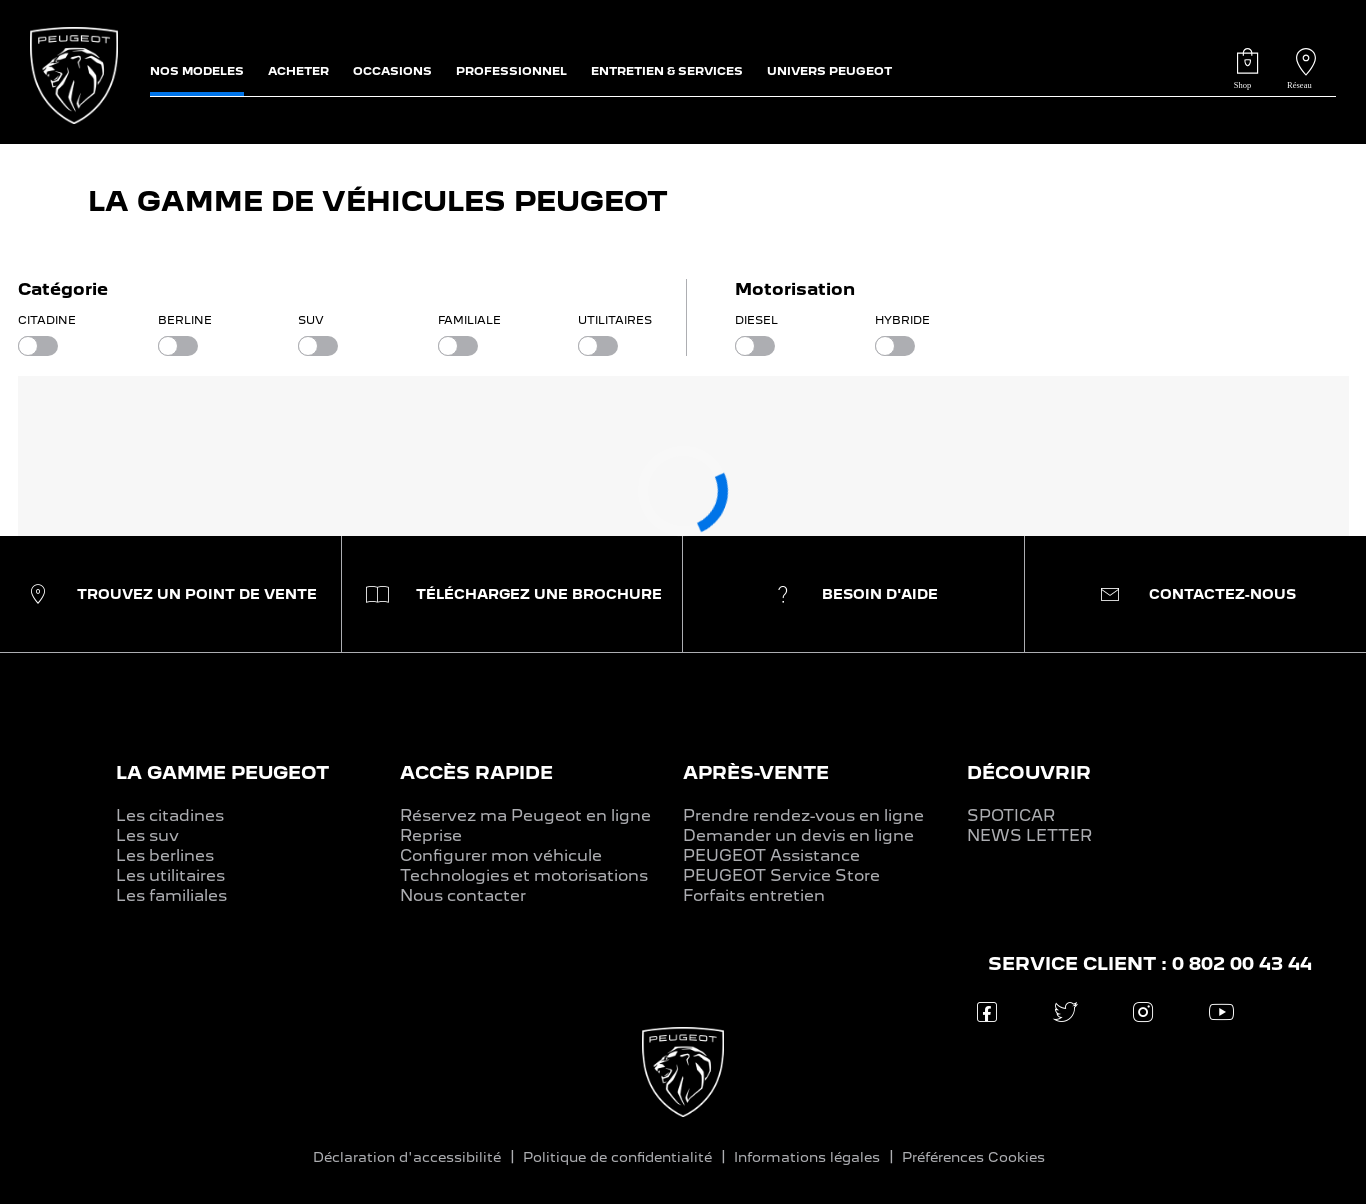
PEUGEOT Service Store (781, 875)
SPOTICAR (1011, 815)
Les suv (147, 835)
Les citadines (170, 815)
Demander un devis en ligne (798, 835)
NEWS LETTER (1029, 835)
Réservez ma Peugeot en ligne (525, 815)
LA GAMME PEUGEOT (222, 772)
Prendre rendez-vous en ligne (803, 815)
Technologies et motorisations (524, 875)
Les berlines (165, 855)
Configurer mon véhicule (501, 855)
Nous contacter (463, 895)
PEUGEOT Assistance (771, 855)
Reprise (431, 835)
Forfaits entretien (754, 895)
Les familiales (171, 895)
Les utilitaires (170, 875)
